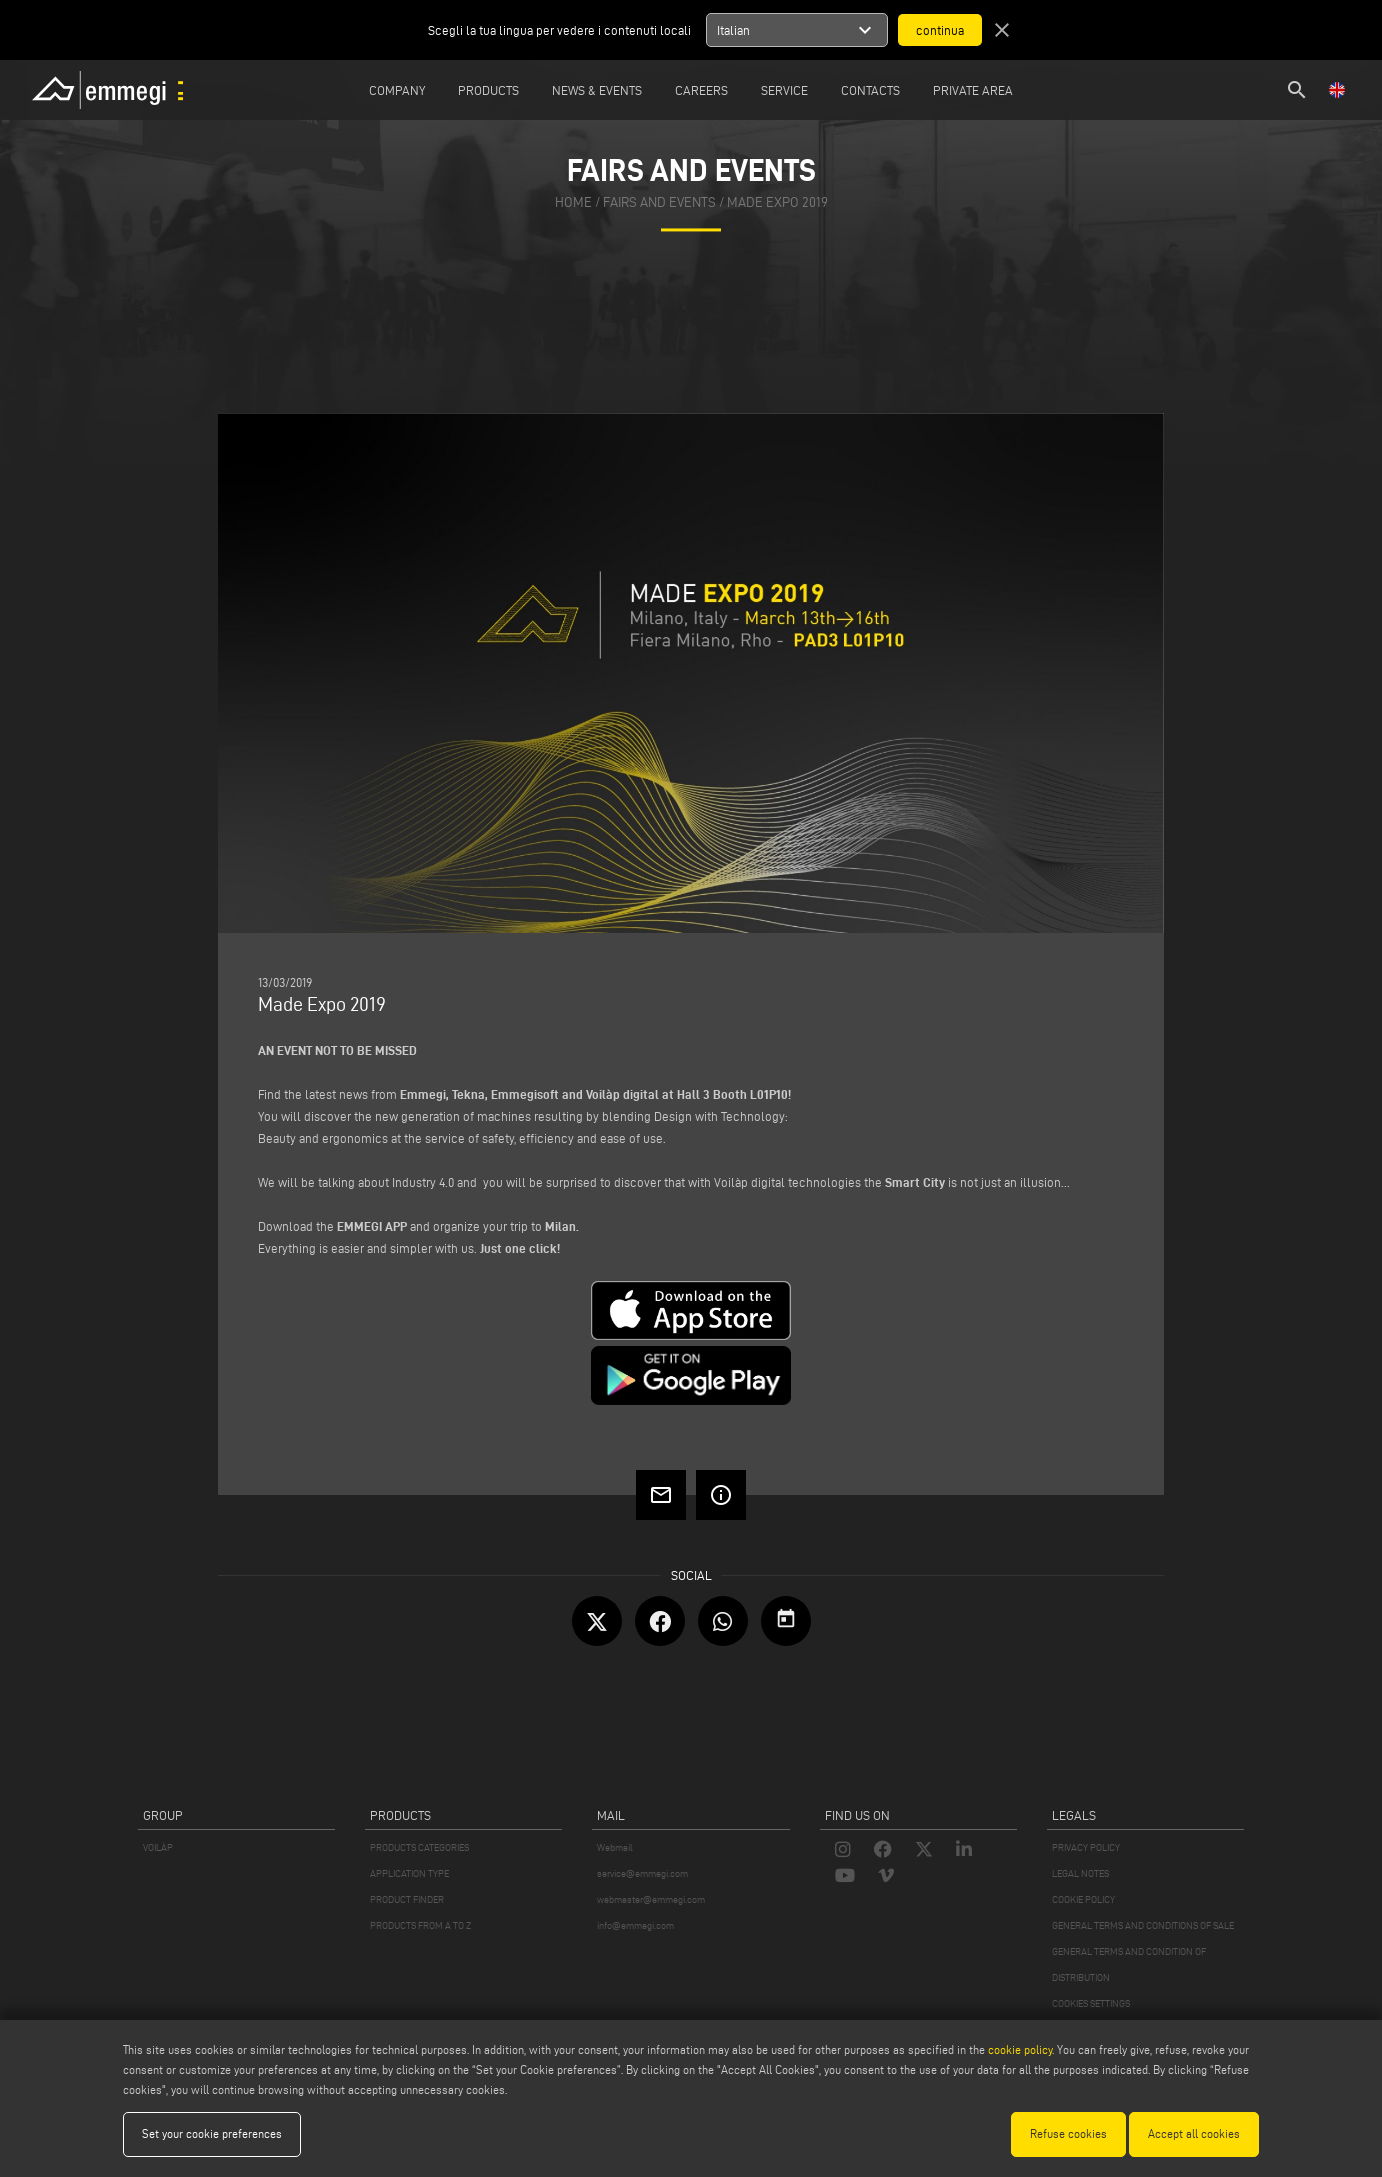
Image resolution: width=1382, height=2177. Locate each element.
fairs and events (659, 203)
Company (397, 90)
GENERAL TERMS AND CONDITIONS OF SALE (1143, 1925)
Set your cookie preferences (212, 2133)
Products (488, 90)
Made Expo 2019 (777, 203)
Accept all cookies (1194, 2133)
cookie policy (1020, 2049)
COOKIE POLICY (1083, 1899)
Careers (701, 90)
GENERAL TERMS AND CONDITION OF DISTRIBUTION (1129, 1964)
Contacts (870, 90)
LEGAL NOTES (1080, 1873)
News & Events (597, 90)
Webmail (615, 1847)
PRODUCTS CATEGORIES (419, 1847)
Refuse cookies (1068, 2133)
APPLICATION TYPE (409, 1873)
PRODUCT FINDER (407, 1899)
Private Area (973, 90)
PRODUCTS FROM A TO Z (420, 1925)
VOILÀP (158, 1847)
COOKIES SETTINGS (1091, 2003)
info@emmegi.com (635, 1925)
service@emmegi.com (642, 1873)
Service (784, 90)
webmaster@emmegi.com (651, 1899)
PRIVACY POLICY (1086, 1847)
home (573, 203)
